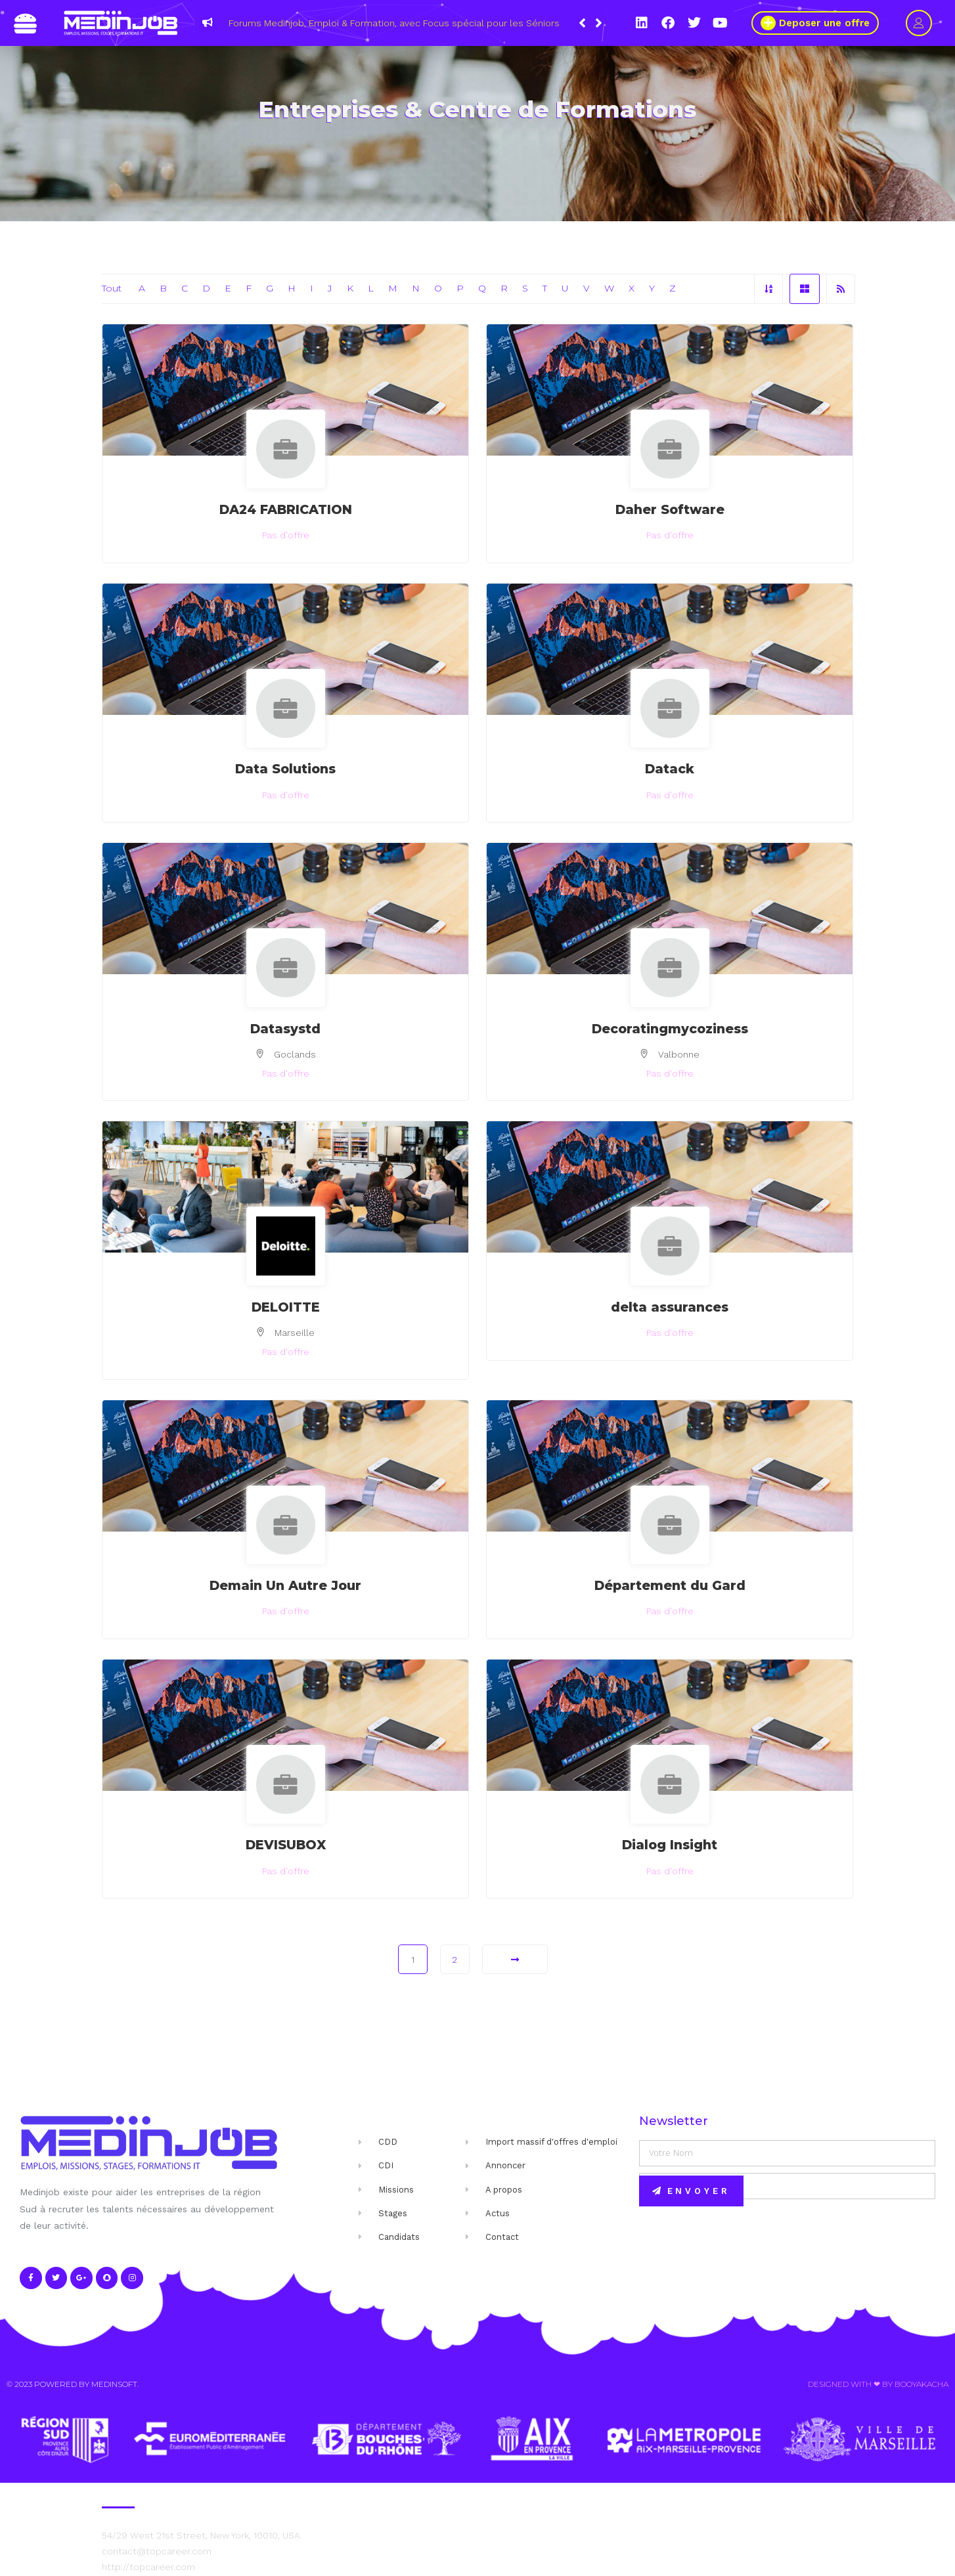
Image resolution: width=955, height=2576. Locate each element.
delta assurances (669, 1307)
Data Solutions (285, 769)
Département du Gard (669, 1585)
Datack (669, 769)
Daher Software (669, 509)
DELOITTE (286, 1307)
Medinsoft (114, 2384)
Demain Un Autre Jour (285, 1585)
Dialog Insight (669, 1845)
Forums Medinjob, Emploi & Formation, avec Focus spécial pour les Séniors (394, 23)
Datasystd (285, 1029)
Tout (112, 288)
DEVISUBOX (286, 1845)
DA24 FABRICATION (285, 509)
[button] (599, 23)
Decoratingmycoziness (670, 1029)
